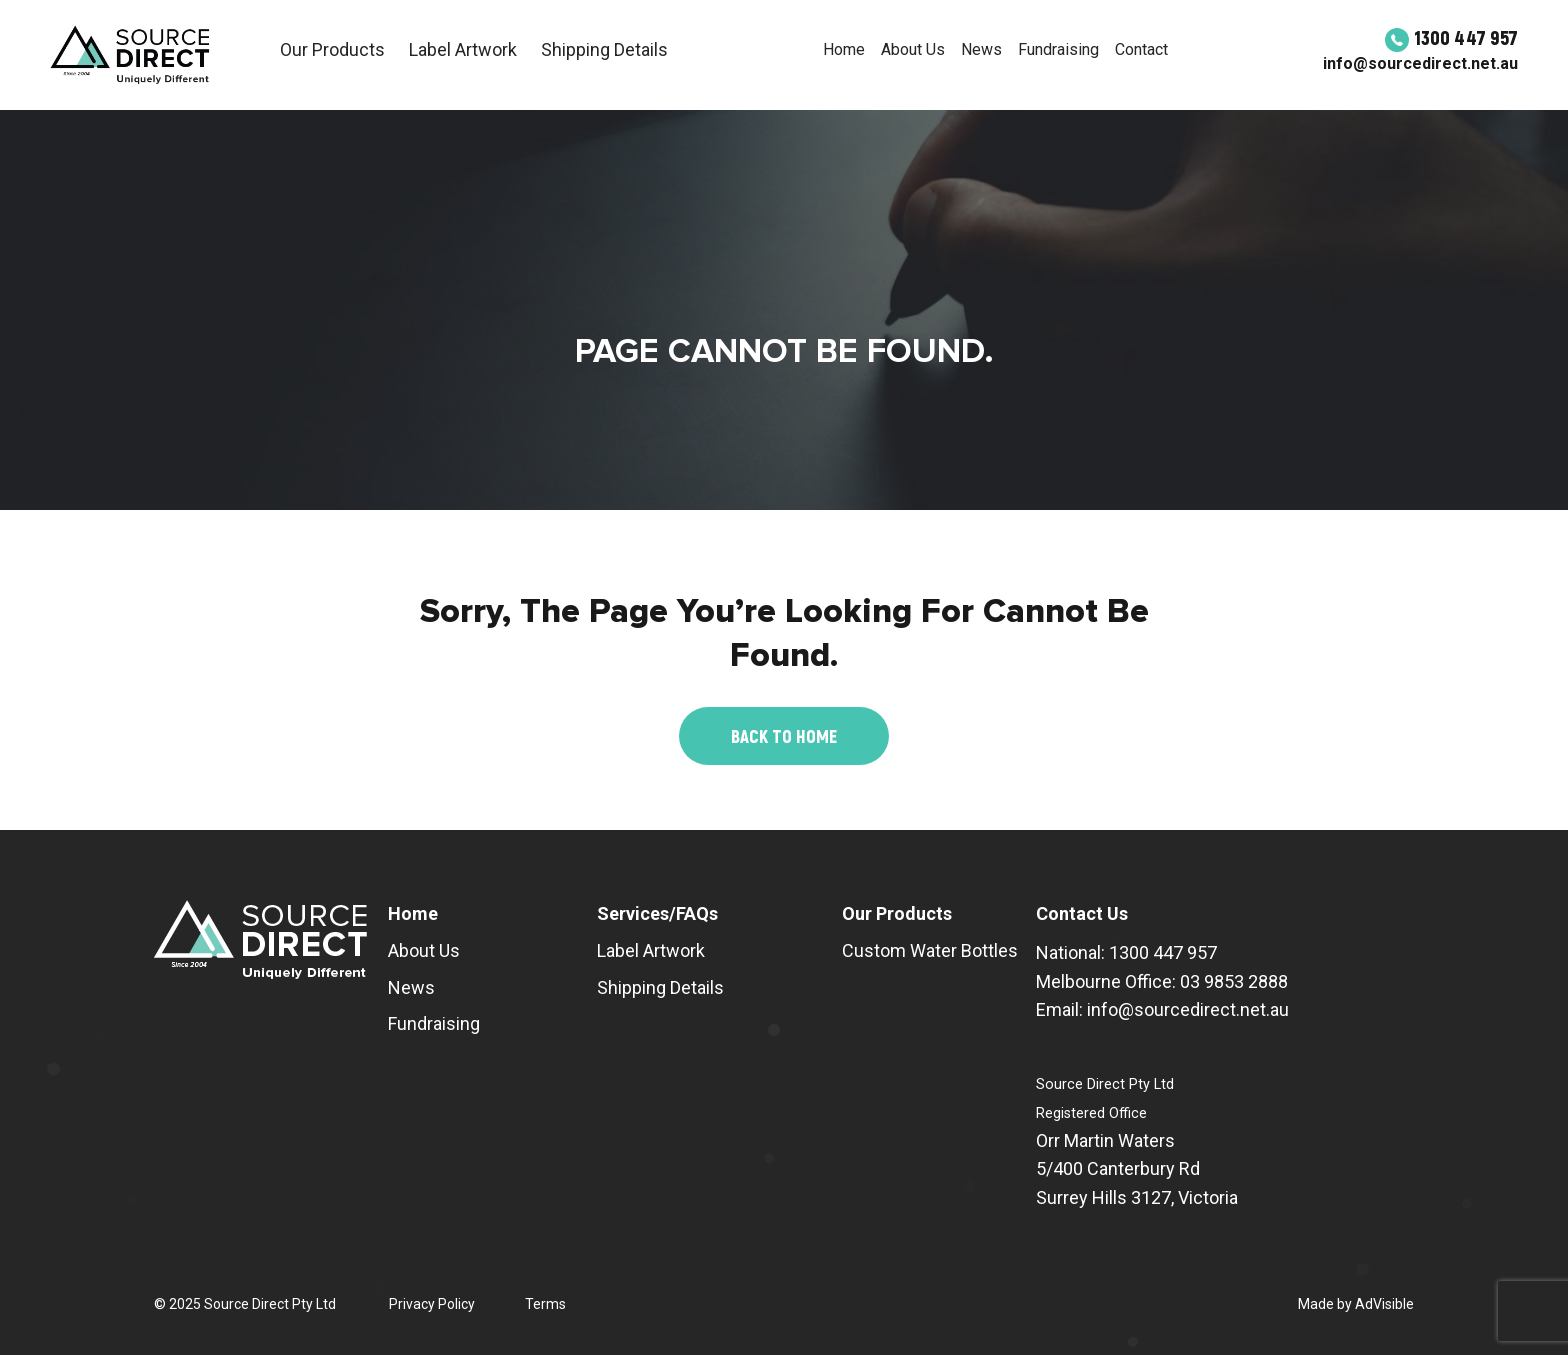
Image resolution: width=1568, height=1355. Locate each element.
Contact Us (1082, 913)
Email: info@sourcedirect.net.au (1162, 1009)
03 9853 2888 (1234, 981)
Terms (545, 1304)
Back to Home (784, 736)
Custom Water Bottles (930, 950)
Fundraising (1058, 49)
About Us (913, 49)
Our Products (332, 49)
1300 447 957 (1451, 37)
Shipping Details (604, 49)
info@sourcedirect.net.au (1420, 63)
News (981, 49)
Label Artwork (463, 49)
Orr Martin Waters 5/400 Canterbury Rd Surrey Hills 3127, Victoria (1137, 1169)
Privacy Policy (432, 1304)
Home (844, 49)
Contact (1141, 49)
